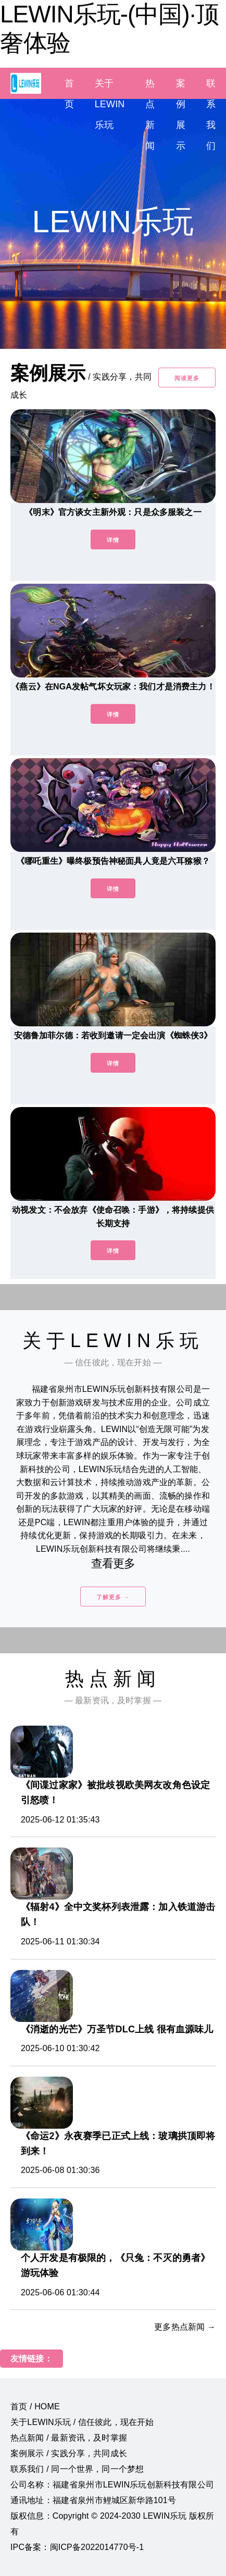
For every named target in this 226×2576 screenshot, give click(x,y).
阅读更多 (186, 378)
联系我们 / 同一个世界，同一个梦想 (77, 2469)
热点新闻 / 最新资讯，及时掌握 (68, 2437)
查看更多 (113, 1563)
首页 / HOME (35, 2406)
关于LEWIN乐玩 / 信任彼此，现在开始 (82, 2422)
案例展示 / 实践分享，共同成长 (68, 2453)
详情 (113, 540)
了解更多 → (113, 1597)
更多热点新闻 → (185, 2326)
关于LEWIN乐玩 (110, 104)
